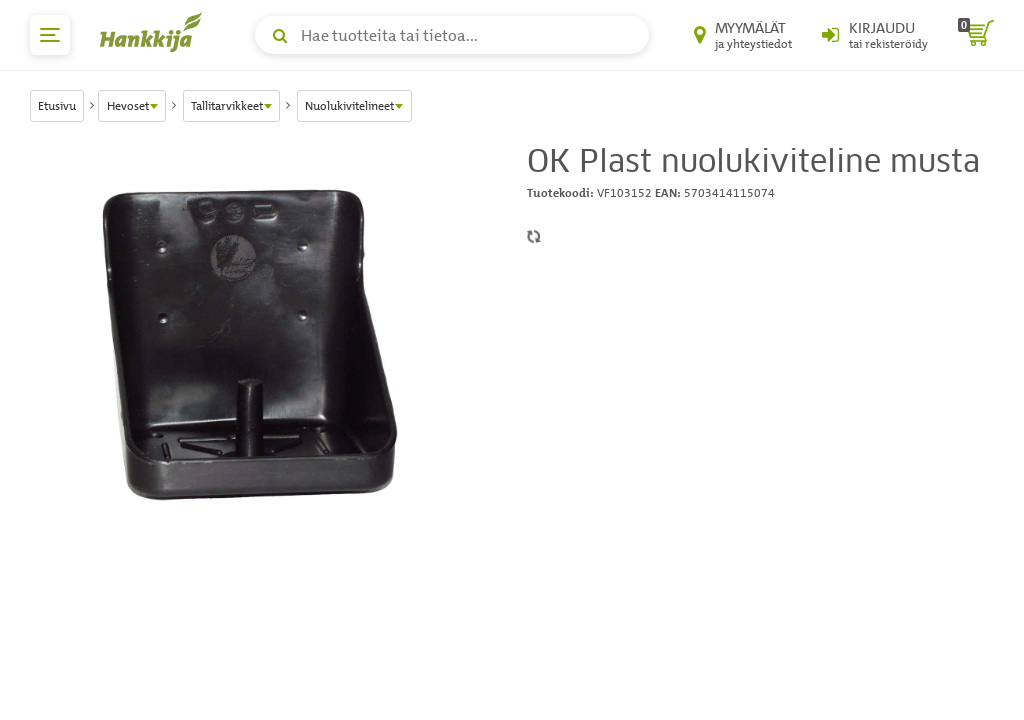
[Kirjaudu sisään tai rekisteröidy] (875, 35)
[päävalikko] (50, 35)
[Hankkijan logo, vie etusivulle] (155, 32)
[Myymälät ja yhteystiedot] (743, 35)
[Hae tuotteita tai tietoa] (452, 35)
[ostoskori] (976, 35)
